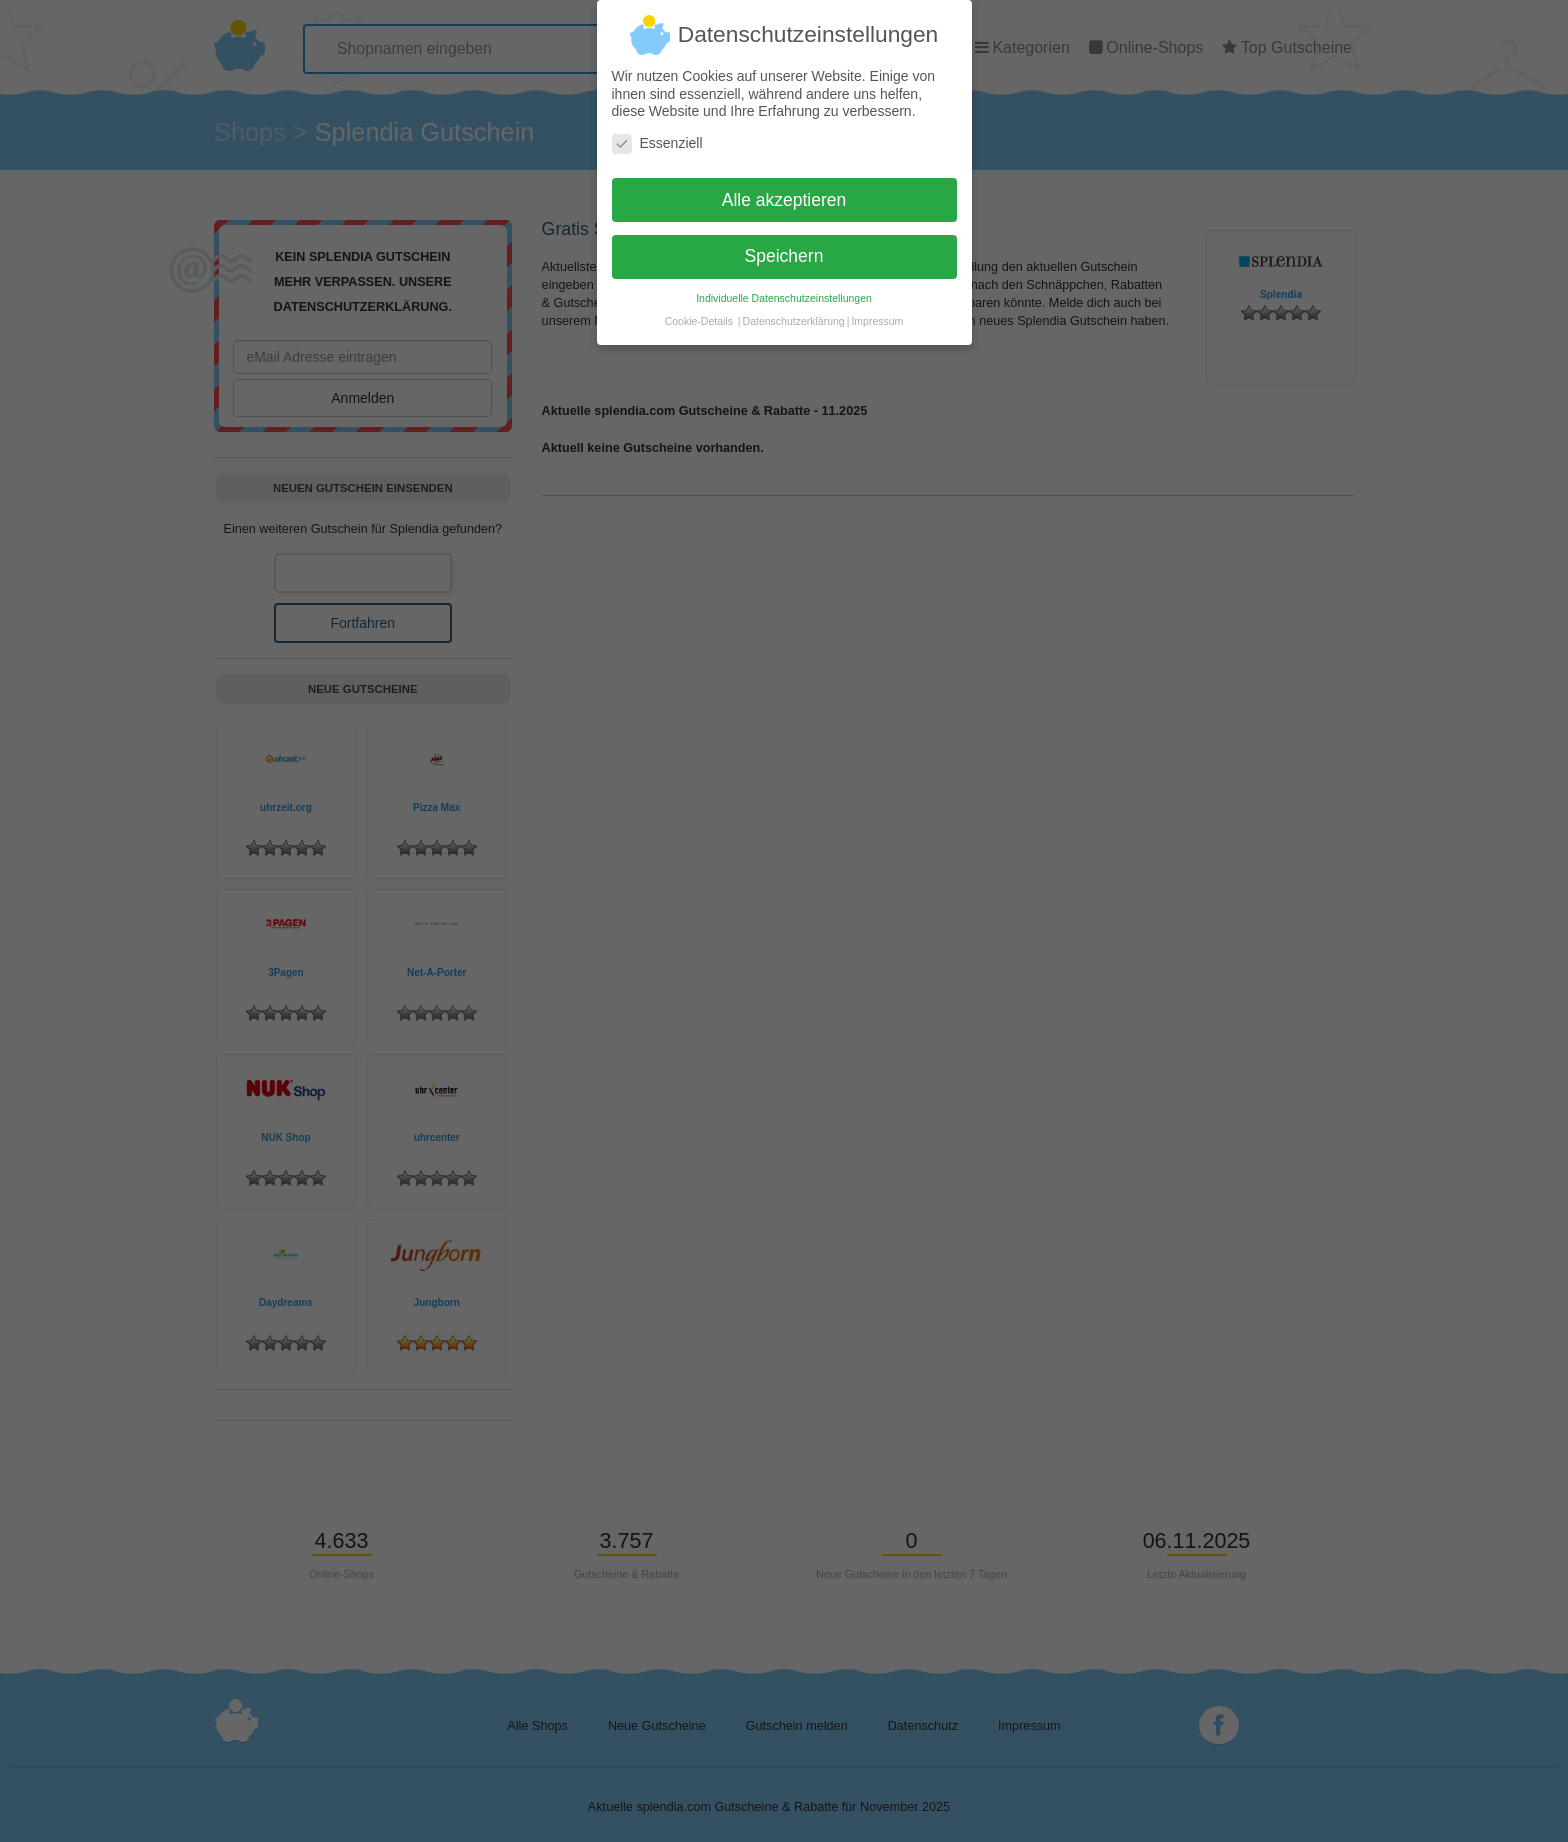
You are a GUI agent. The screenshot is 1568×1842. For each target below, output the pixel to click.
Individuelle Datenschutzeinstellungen (784, 290)
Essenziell (657, 134)
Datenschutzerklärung (794, 313)
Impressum (877, 313)
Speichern (784, 248)
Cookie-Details (699, 313)
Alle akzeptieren (784, 191)
